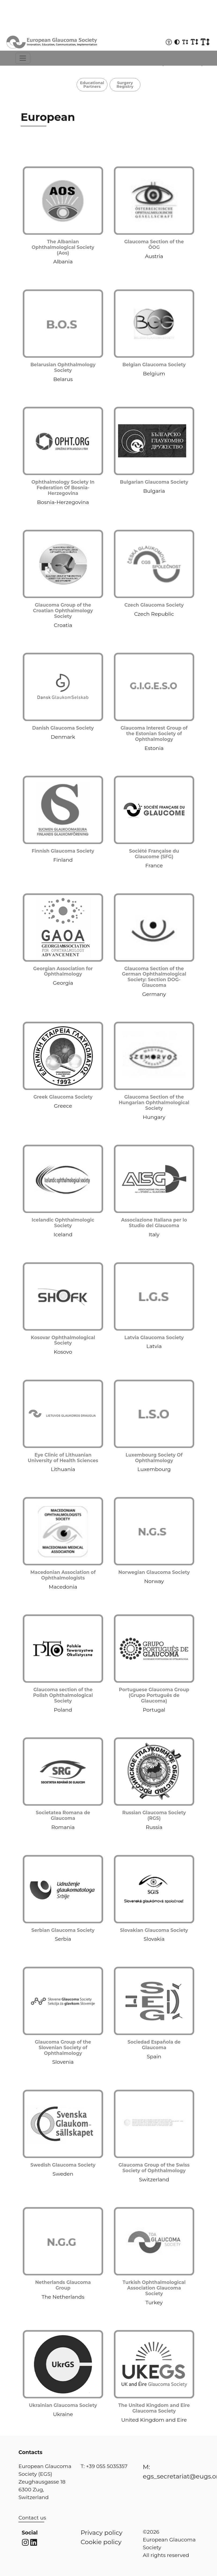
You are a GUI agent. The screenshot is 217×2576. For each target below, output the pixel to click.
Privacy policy (101, 2532)
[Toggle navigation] (22, 58)
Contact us (32, 2517)
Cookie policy (101, 2542)
